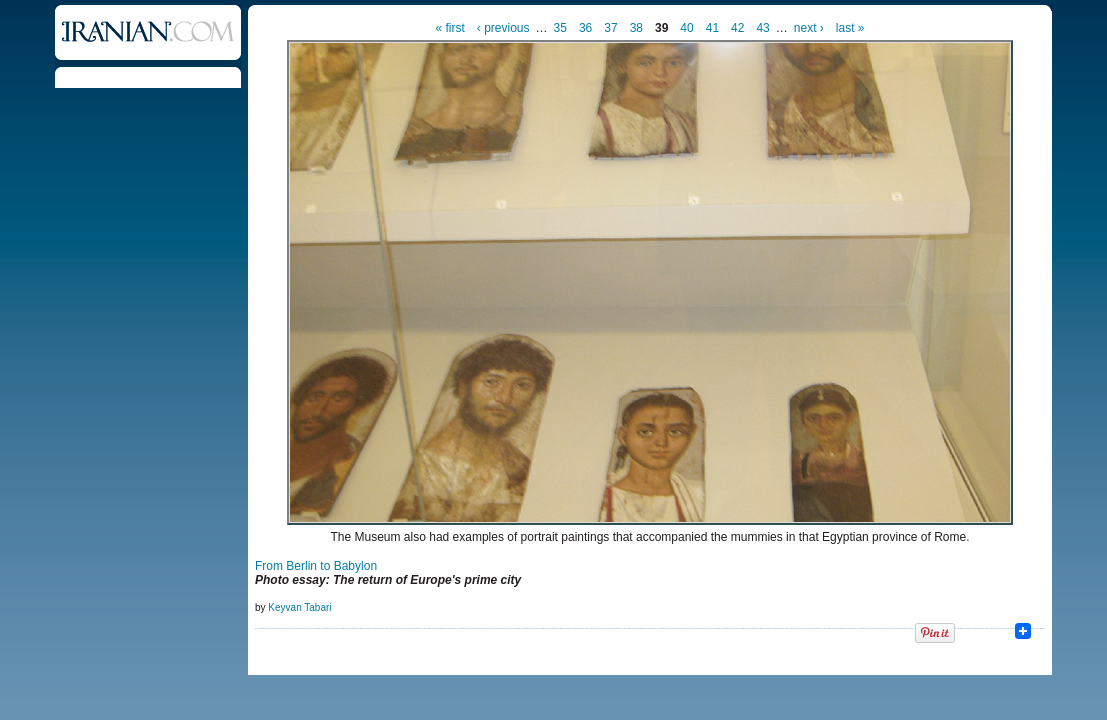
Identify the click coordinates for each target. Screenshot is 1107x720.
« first (450, 28)
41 (712, 28)
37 (610, 28)
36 (585, 28)
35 (560, 28)
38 (636, 28)
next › (809, 28)
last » (850, 28)
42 (737, 28)
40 (686, 28)
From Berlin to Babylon (316, 566)
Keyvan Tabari (299, 607)
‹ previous (503, 28)
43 (762, 28)
